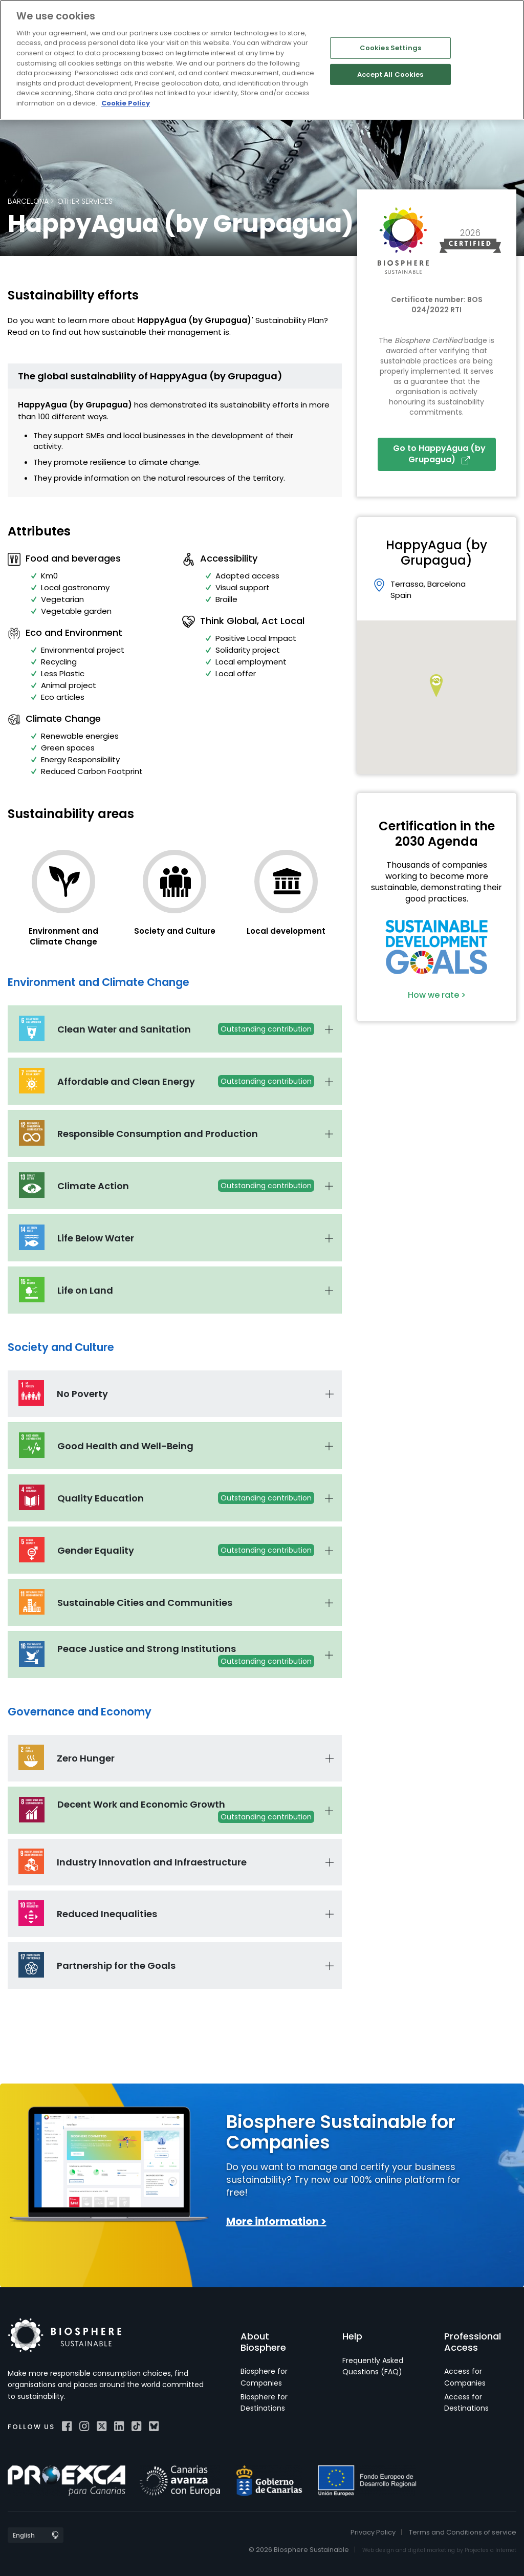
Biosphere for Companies (264, 2377)
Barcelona (28, 201)
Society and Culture (174, 931)
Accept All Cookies (390, 74)
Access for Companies (465, 2377)
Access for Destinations (466, 2402)
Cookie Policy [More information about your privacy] (125, 103)
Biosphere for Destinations (264, 2402)
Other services (85, 201)
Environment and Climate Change (63, 936)
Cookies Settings (390, 48)
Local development (286, 931)
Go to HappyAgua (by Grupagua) (439, 453)
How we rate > (437, 995)
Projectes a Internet (490, 2550)
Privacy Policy (373, 2532)
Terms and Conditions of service (462, 2532)
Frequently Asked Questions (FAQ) (372, 2366)
